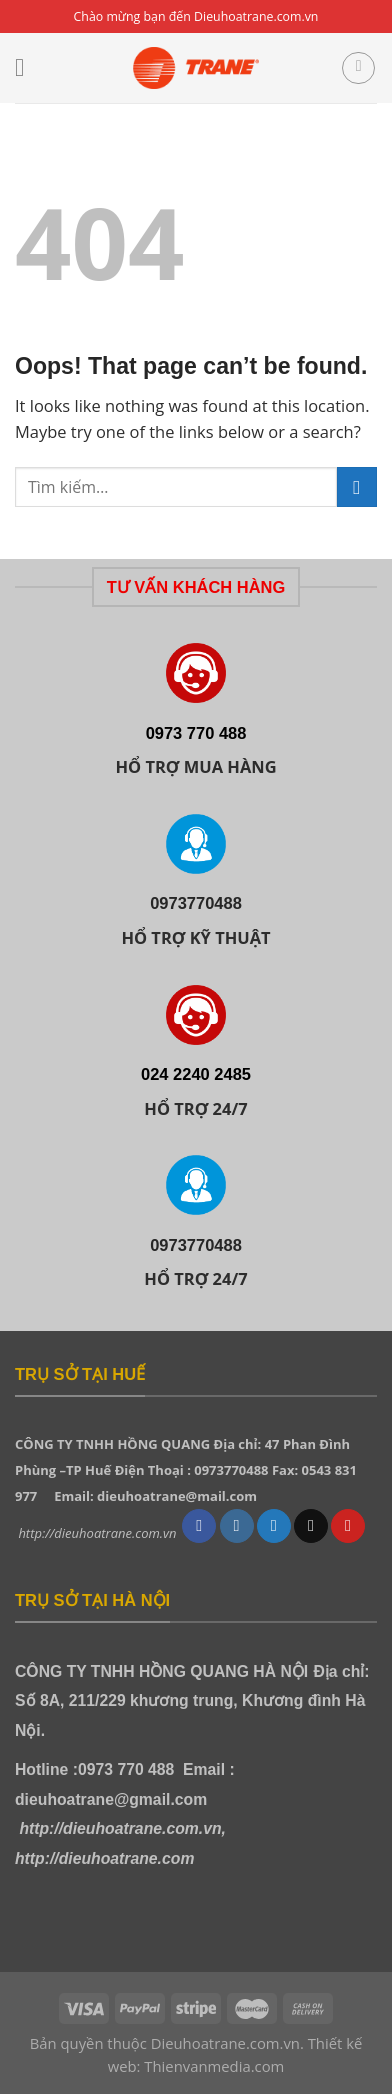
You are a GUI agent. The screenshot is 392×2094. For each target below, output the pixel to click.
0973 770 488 (196, 733)
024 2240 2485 (196, 1074)
